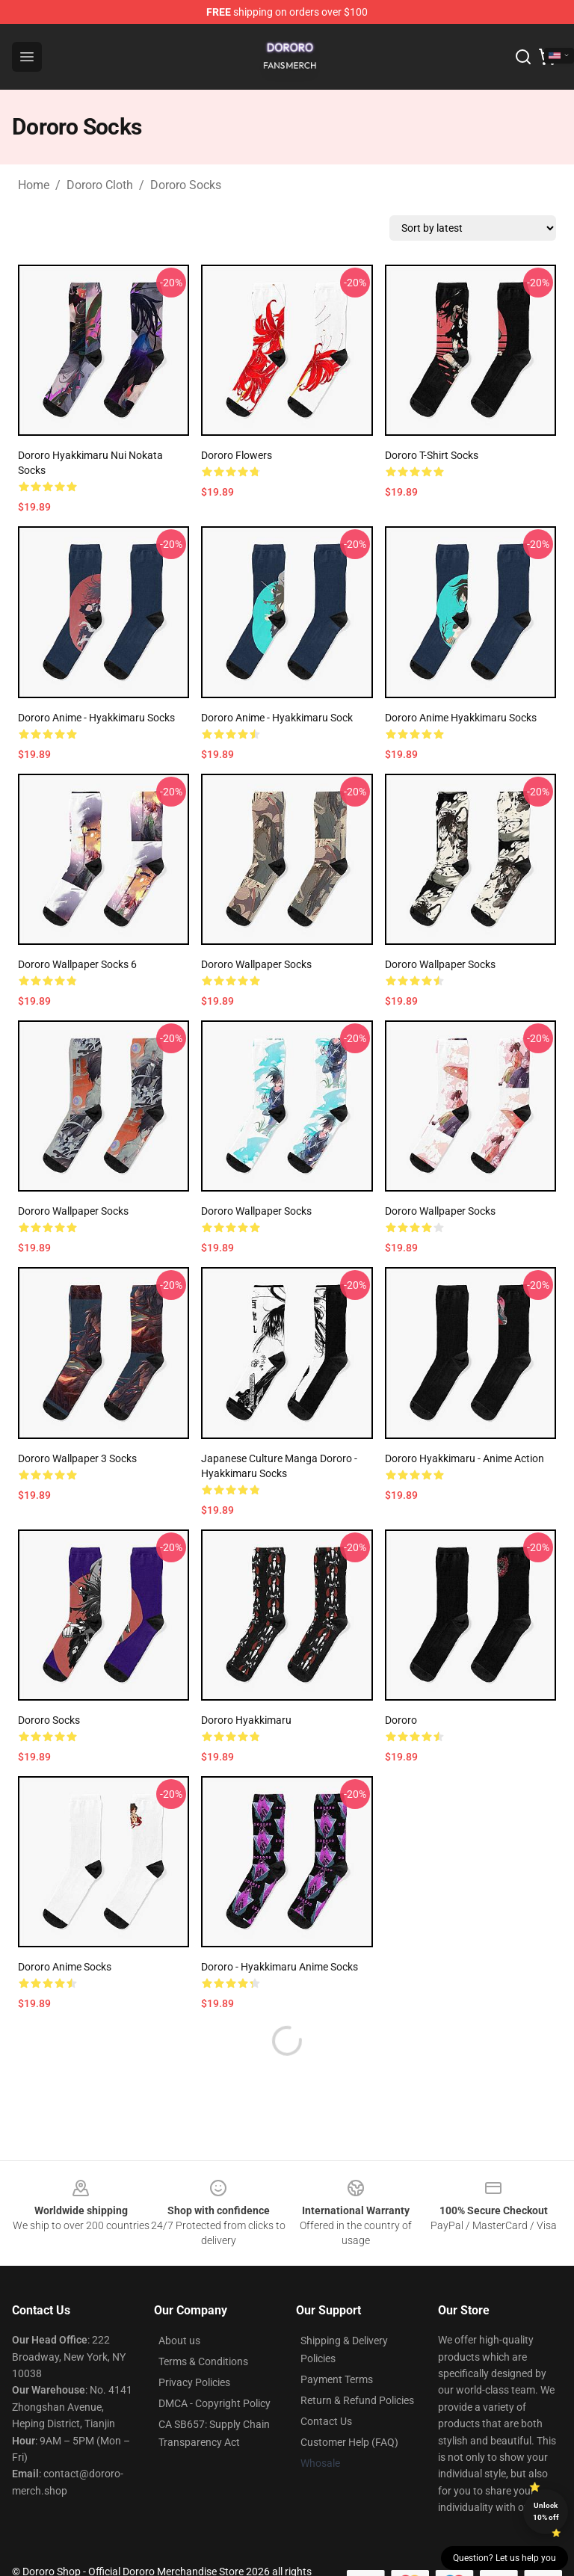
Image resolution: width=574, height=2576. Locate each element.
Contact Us (326, 2421)
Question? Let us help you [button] (504, 2558)
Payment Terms (336, 2379)
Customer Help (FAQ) (349, 2442)
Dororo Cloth (100, 185)
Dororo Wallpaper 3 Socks (77, 1458)
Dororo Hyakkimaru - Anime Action (464, 1458)
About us (179, 2341)
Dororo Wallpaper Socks (256, 964)
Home (33, 185)
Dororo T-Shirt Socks (431, 455)
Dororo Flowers (236, 455)
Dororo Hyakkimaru (246, 1720)
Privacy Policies (194, 2382)
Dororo (401, 1720)
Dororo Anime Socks (64, 1967)
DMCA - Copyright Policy (214, 2403)
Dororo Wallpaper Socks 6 (77, 964)
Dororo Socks (185, 185)
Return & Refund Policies (357, 2400)
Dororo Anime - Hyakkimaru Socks (96, 718)
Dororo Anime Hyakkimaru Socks (461, 718)
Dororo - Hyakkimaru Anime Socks (279, 1967)
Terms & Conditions (203, 2361)
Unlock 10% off (546, 2511)
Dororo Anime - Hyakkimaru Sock (277, 718)
